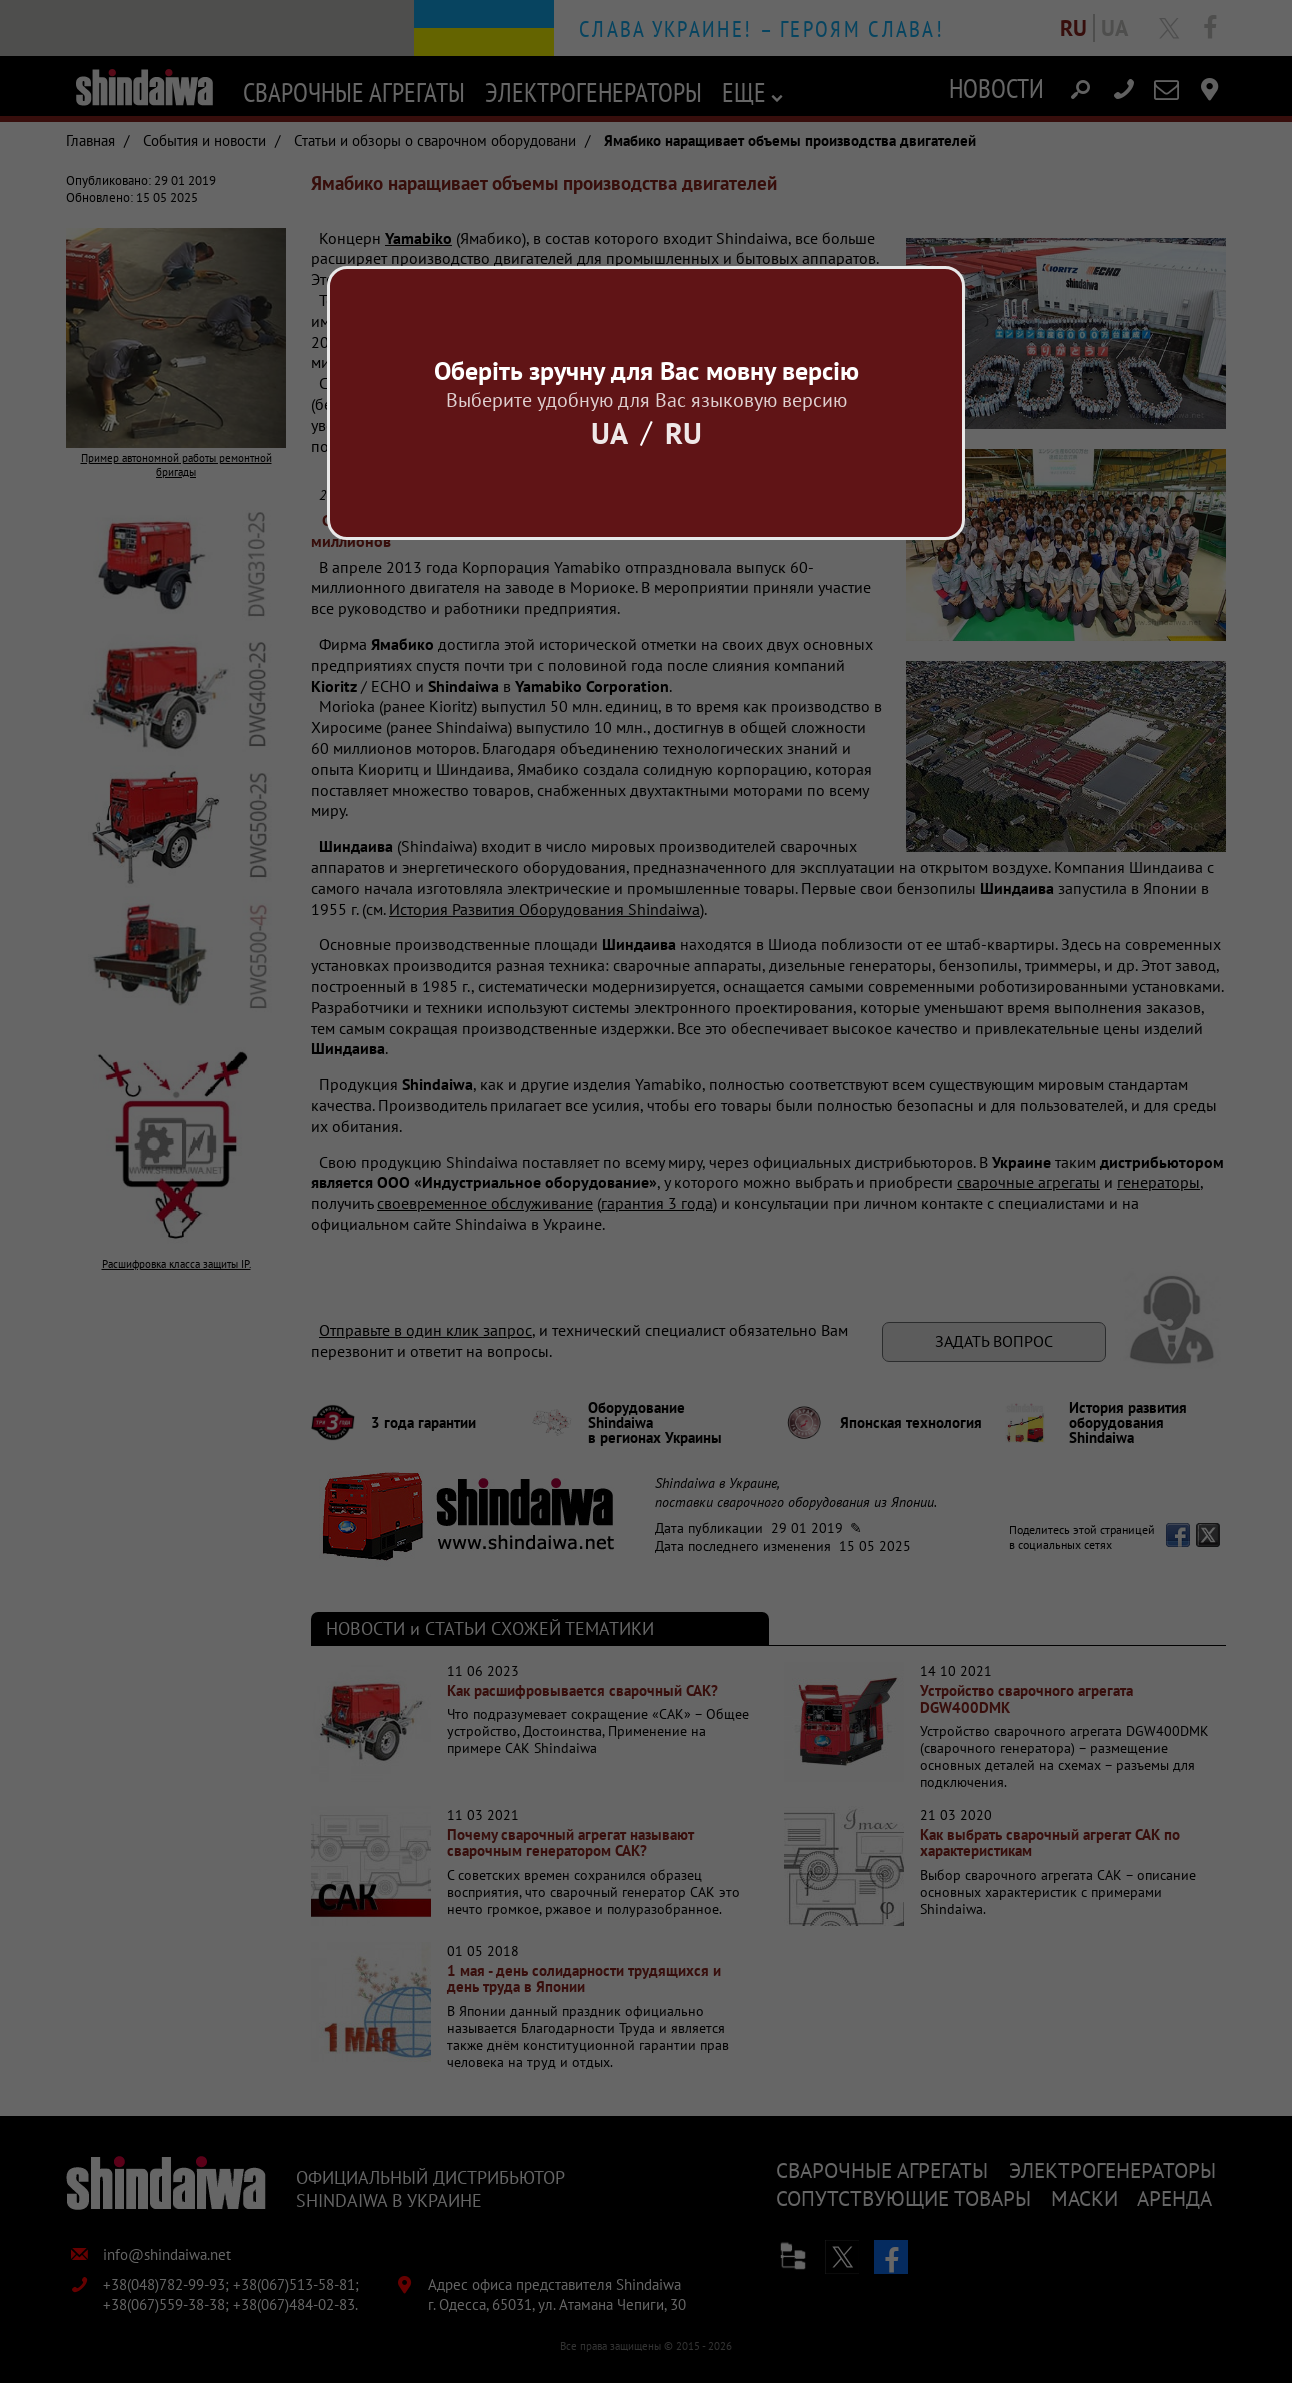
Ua (609, 432)
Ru (683, 432)
